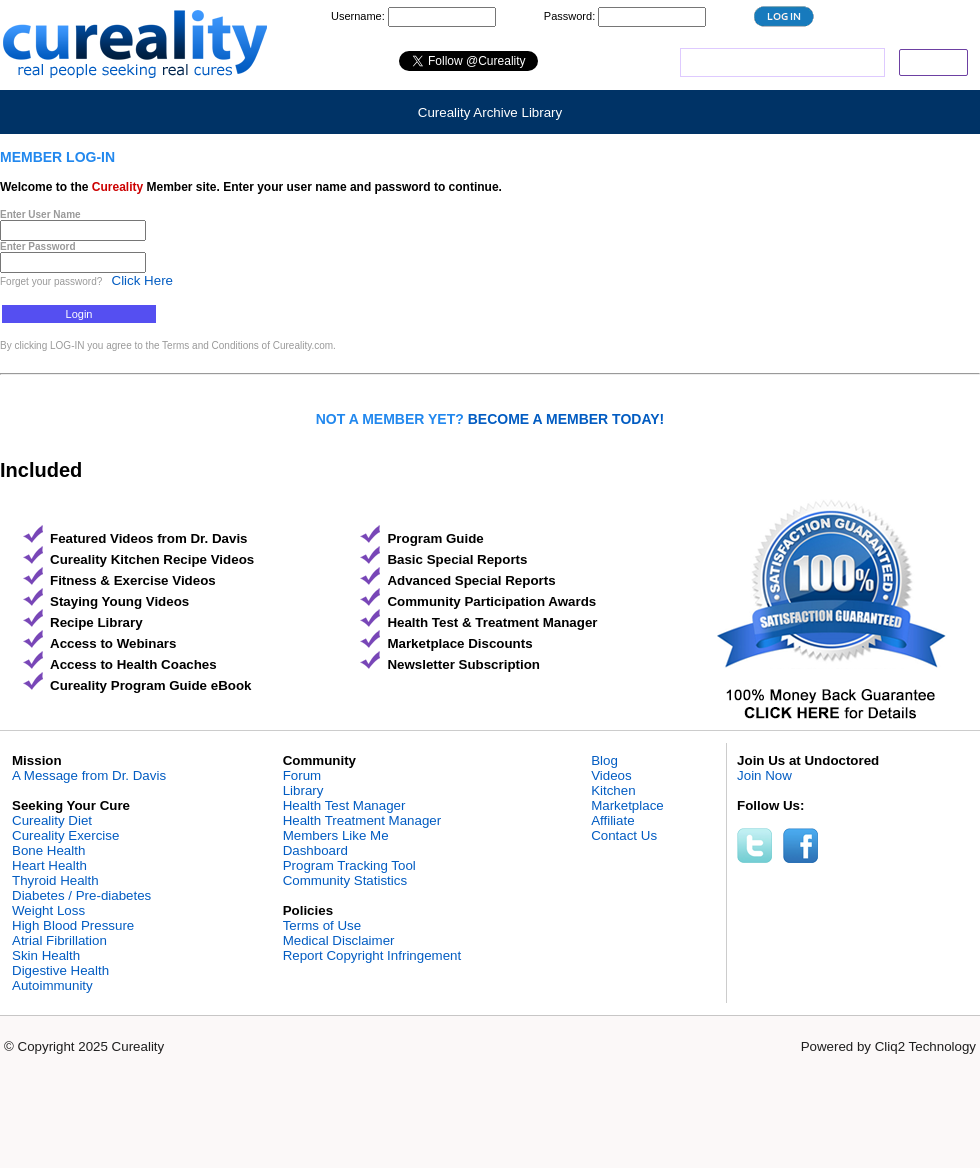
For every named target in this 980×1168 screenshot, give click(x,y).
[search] (780, 63)
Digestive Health (60, 970)
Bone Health (48, 850)
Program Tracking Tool (349, 865)
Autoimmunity (52, 985)
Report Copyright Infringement (372, 955)
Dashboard (315, 850)
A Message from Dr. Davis (89, 775)
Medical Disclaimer (339, 940)
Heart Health (49, 865)
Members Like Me (336, 835)
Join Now (764, 775)
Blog (604, 760)
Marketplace (627, 805)
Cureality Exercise (65, 835)
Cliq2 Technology (925, 1046)
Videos (611, 775)
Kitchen (613, 790)
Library (303, 790)
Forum (302, 775)
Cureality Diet (52, 820)
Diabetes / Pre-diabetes (81, 895)
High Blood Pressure (73, 925)
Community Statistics (345, 880)
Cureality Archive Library (490, 112)
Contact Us (624, 835)
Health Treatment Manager (362, 820)
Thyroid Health (55, 880)
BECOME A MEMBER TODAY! (566, 419)
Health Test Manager (344, 805)
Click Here (142, 280)
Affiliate (612, 820)
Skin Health (46, 955)
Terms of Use (322, 925)
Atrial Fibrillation (59, 940)
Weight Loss (48, 910)
